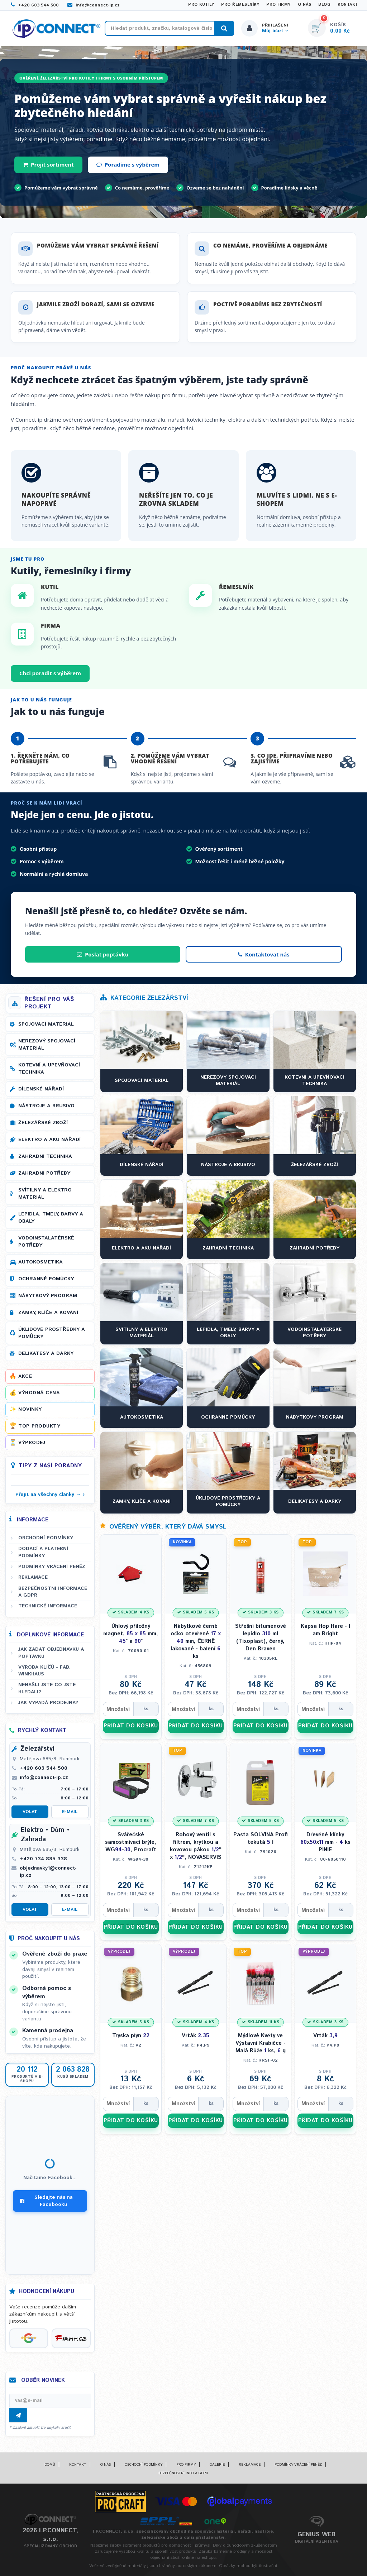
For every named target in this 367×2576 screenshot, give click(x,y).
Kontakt (348, 5)
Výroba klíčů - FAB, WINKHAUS (44, 1671)
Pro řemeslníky (240, 5)
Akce (25, 1376)
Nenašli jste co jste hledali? (47, 1688)
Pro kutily (201, 5)
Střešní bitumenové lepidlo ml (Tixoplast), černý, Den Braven (260, 1637)
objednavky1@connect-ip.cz (48, 1872)
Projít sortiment (48, 164)
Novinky (30, 1409)
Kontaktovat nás (264, 954)
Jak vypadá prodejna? (48, 1702)
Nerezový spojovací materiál (46, 1044)
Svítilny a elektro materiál (45, 1193)
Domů (49, 2464)
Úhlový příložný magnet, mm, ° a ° (130, 1633)
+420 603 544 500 (35, 5)
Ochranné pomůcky (46, 1278)
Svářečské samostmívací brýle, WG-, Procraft (130, 1842)
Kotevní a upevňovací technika (49, 1068)
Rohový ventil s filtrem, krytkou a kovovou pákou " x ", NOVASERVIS (195, 1846)
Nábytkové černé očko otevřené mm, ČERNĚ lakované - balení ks (196, 1641)
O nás (304, 5)
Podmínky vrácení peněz (51, 1566)
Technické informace (47, 1606)
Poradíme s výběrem (127, 164)
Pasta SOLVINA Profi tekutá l (260, 1838)
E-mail (69, 1812)
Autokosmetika (40, 1262)
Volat (30, 1812)
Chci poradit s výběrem (50, 673)
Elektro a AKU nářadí (49, 1139)
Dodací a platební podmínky (43, 1552)
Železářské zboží (43, 1122)
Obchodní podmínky (45, 1537)
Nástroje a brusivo (46, 1105)
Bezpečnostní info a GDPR (183, 2473)
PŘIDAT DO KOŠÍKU (131, 1726)
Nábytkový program (47, 1295)
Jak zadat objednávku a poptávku (51, 1653)
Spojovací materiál (46, 1024)
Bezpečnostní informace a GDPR (52, 1592)
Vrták (195, 2035)
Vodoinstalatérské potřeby (46, 1241)
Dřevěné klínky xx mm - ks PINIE (325, 1842)
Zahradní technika (45, 1156)
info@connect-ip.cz (93, 5)
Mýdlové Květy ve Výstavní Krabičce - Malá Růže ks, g (260, 2043)
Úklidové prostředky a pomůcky (51, 1333)
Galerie (217, 2464)
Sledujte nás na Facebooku (46, 2201)
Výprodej (31, 1442)
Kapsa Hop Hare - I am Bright (325, 1629)
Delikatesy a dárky (45, 1353)
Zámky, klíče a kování (48, 1312)
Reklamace (33, 1577)
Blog (324, 5)
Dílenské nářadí (41, 1089)
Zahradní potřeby (44, 1173)
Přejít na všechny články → (48, 1494)
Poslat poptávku (103, 954)
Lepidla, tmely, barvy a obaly (50, 1217)
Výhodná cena (38, 1392)
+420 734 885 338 (43, 1858)
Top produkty (39, 1426)
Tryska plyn (130, 2035)
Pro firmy (278, 5)
